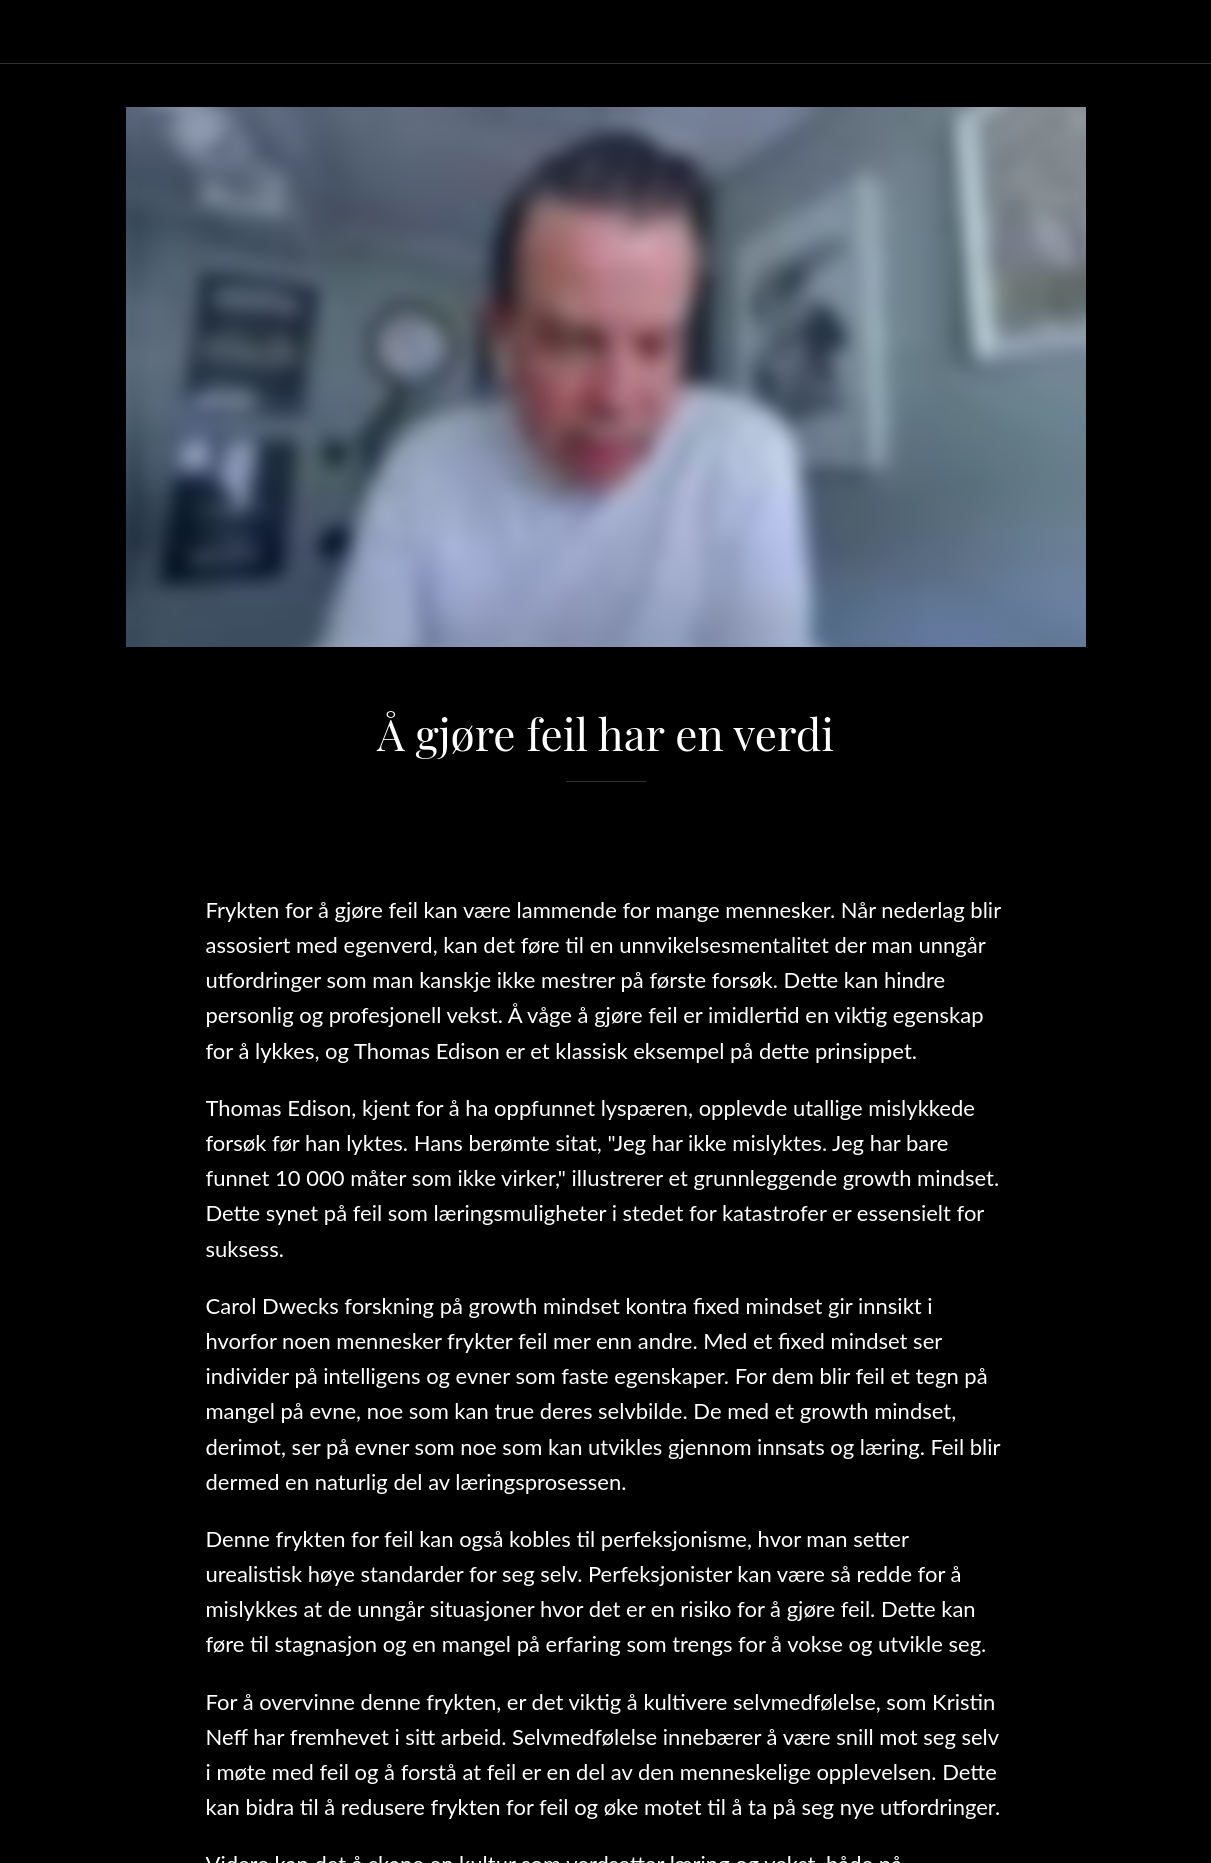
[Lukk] (32, 32)
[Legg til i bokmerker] (606, 842)
